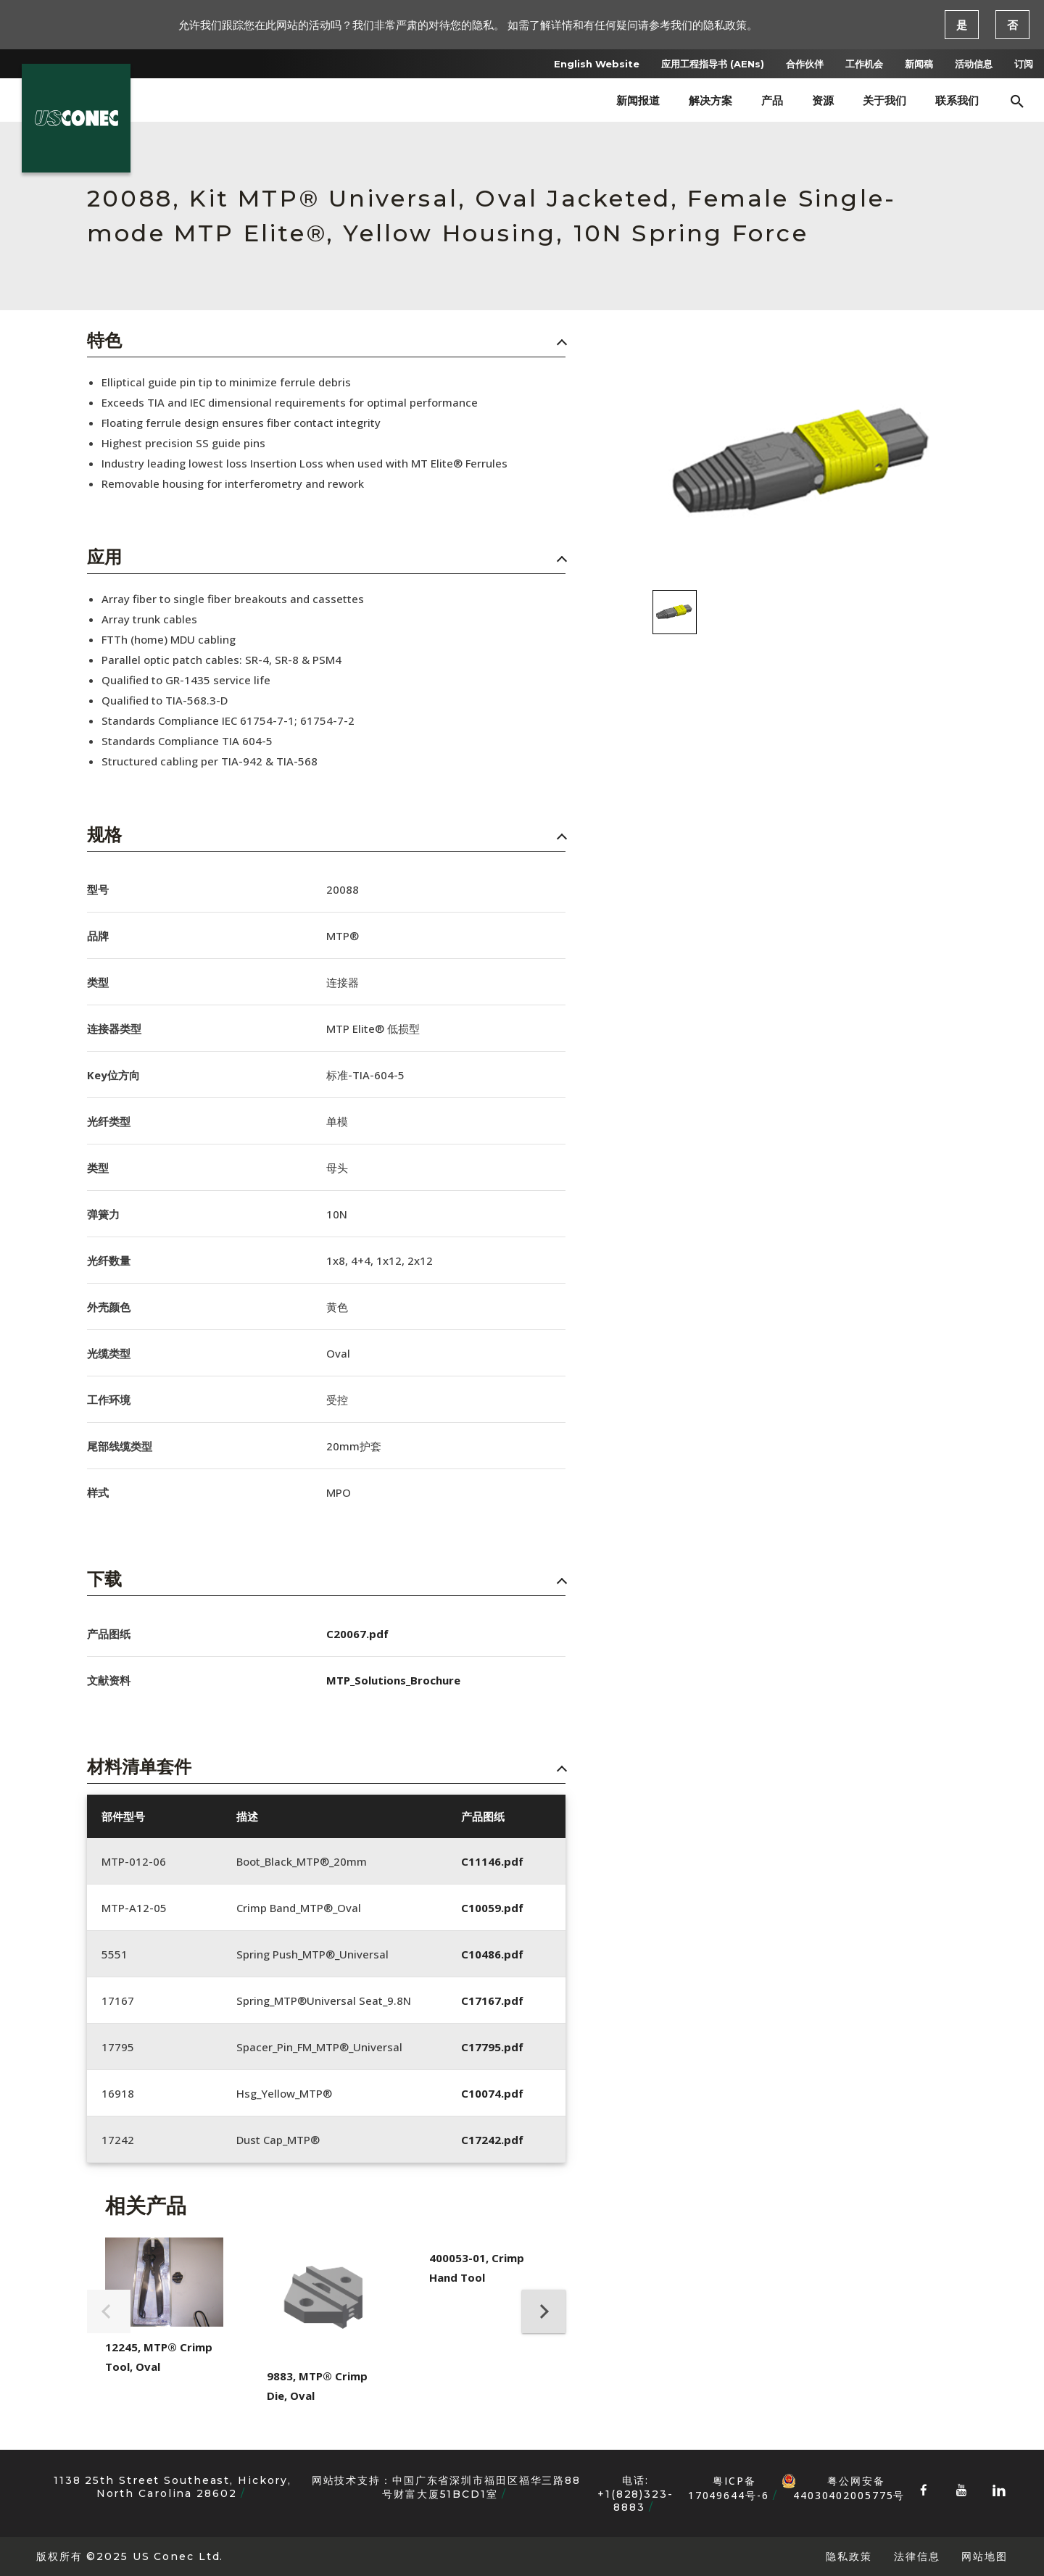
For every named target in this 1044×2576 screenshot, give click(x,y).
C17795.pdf (492, 2047)
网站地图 (984, 2556)
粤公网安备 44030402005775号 (843, 2481)
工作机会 (864, 64)
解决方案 (710, 100)
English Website (596, 64)
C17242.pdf (492, 2139)
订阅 (1023, 64)
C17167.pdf (492, 2000)
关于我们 (884, 100)
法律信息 (917, 2556)
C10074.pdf (492, 2093)
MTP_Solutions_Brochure (393, 1680)
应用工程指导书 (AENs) (712, 64)
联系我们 (957, 100)
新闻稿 (919, 64)
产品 (772, 100)
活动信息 (974, 64)
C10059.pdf (492, 1907)
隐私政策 (849, 2556)
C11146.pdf (492, 1861)
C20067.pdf (357, 1633)
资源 (823, 100)
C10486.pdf (492, 1954)
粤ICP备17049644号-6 (728, 2488)
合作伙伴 (805, 64)
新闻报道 (638, 100)
